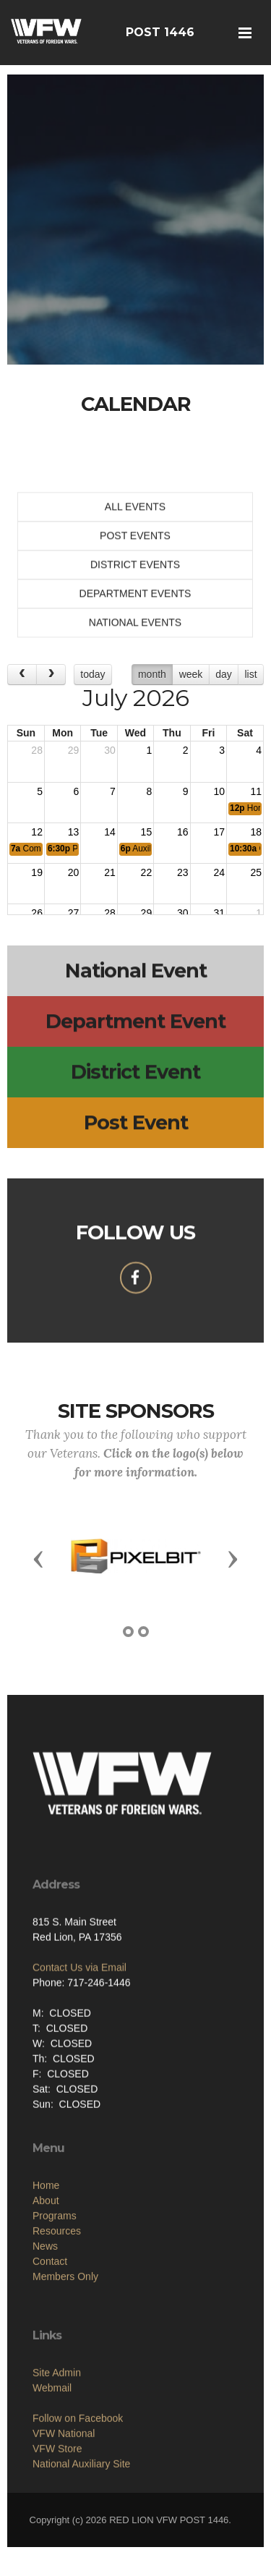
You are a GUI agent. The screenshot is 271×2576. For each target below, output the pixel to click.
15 (146, 832)
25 (256, 872)
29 (73, 750)
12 (37, 832)
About (46, 2311)
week (191, 674)
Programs (55, 2326)
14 (110, 832)
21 (110, 872)
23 (183, 872)
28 (37, 750)
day (223, 674)
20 (73, 872)
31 (219, 913)
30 (110, 750)
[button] (38, 1558)
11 (256, 791)
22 (146, 872)
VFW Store (57, 2548)
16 (183, 832)
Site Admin (57, 2472)
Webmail (52, 2488)
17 (219, 832)
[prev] (22, 674)
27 (73, 913)
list (250, 674)
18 (256, 832)
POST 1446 (160, 32)
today (92, 674)
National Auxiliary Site (81, 2563)
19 (37, 872)
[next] (51, 674)
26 (37, 913)
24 (219, 872)
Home (46, 2296)
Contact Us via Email (79, 2046)
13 (73, 832)
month (152, 674)
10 (219, 791)
